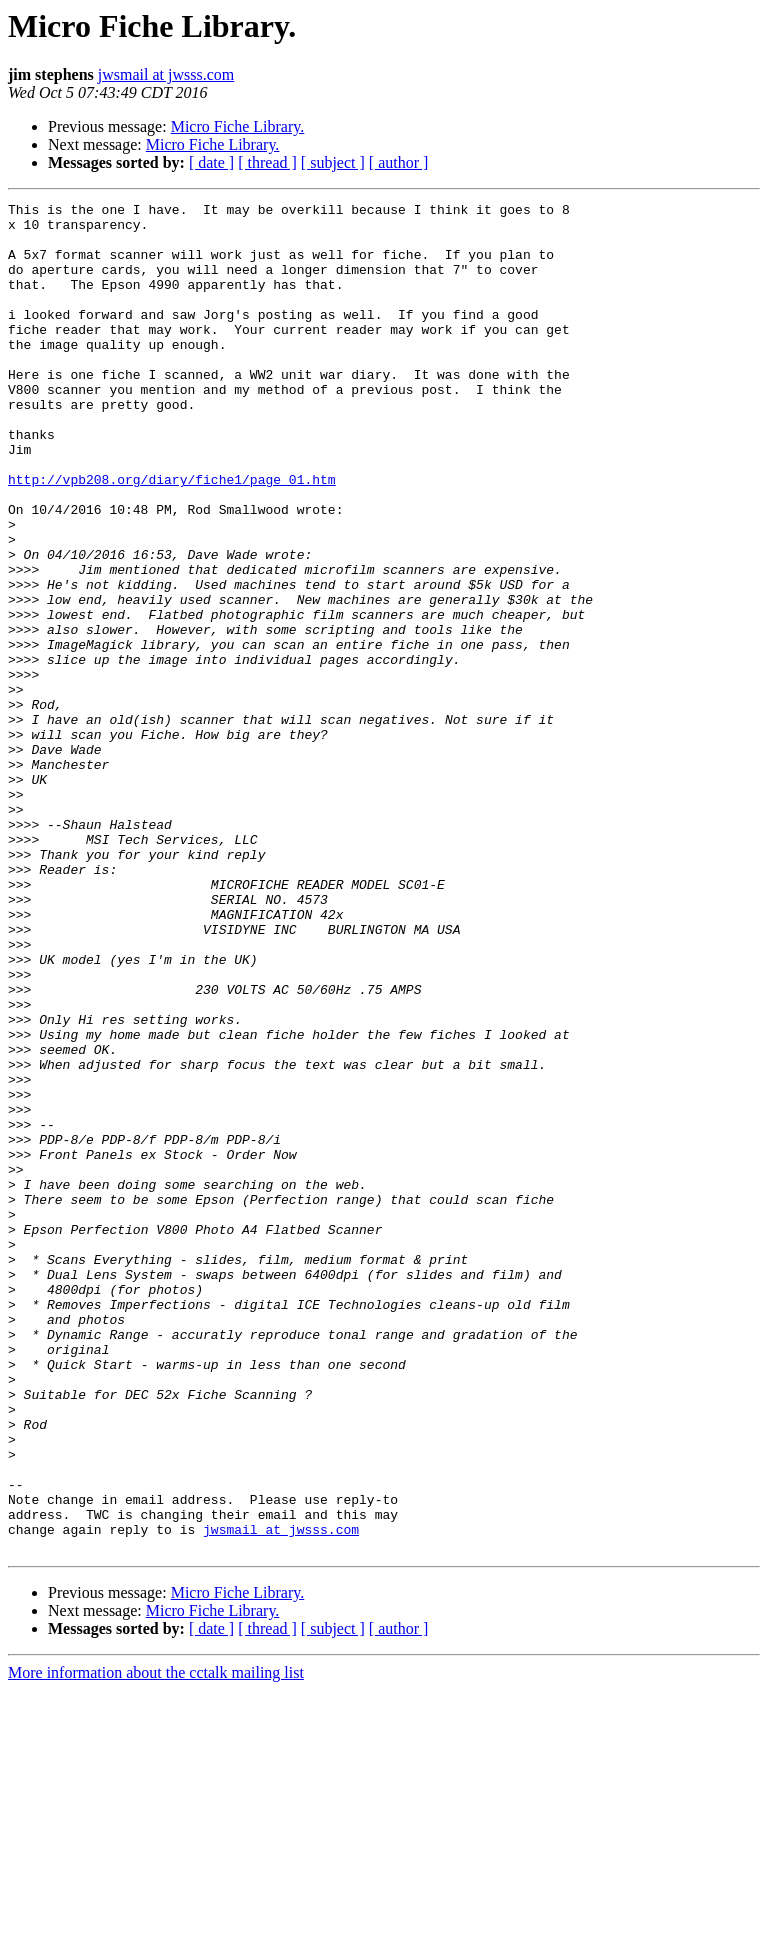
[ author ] (399, 162)
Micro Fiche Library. (238, 126)
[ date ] (211, 162)
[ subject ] (333, 162)
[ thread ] (267, 162)
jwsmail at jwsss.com (166, 74)
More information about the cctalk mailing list (156, 1942)
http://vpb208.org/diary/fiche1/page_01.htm (172, 536)
